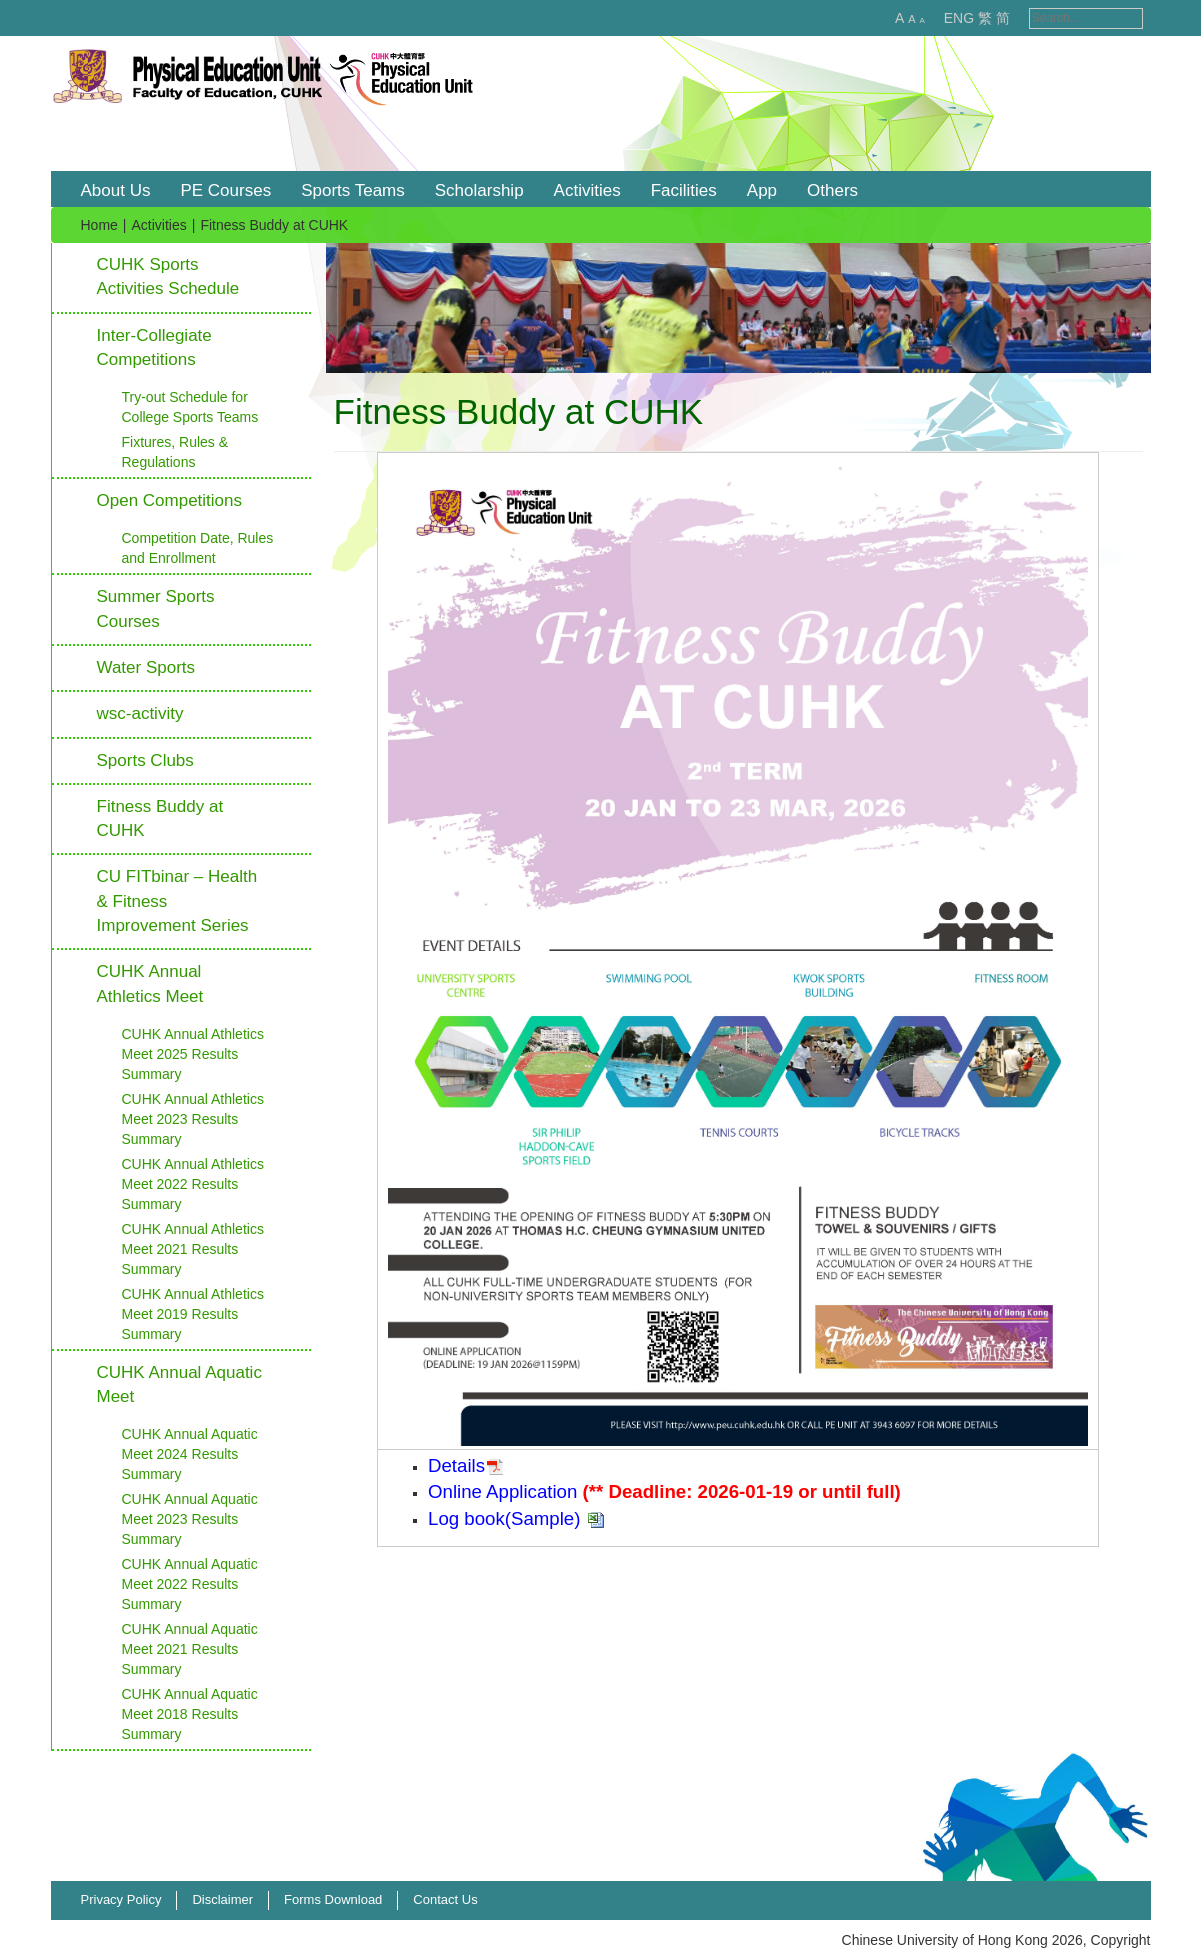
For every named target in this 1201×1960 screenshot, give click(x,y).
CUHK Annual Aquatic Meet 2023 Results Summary (190, 1519)
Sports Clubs (145, 760)
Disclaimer (222, 1899)
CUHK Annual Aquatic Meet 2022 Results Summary (190, 1584)
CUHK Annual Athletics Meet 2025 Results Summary (193, 1054)
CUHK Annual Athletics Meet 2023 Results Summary (193, 1119)
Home (99, 225)
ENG (938, 18)
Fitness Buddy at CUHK (160, 818)
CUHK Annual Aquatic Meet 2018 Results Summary (190, 1714)
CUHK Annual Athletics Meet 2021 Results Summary (193, 1249)
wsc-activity (140, 713)
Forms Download (333, 1899)
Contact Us (445, 1899)
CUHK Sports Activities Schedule (168, 276)
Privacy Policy (121, 1899)
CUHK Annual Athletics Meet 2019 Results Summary (193, 1314)
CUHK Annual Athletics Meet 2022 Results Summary (193, 1184)
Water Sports (146, 667)
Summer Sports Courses (156, 608)
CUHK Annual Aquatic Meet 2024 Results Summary (190, 1454)
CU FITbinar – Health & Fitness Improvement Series (177, 901)
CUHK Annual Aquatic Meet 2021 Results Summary (190, 1649)
